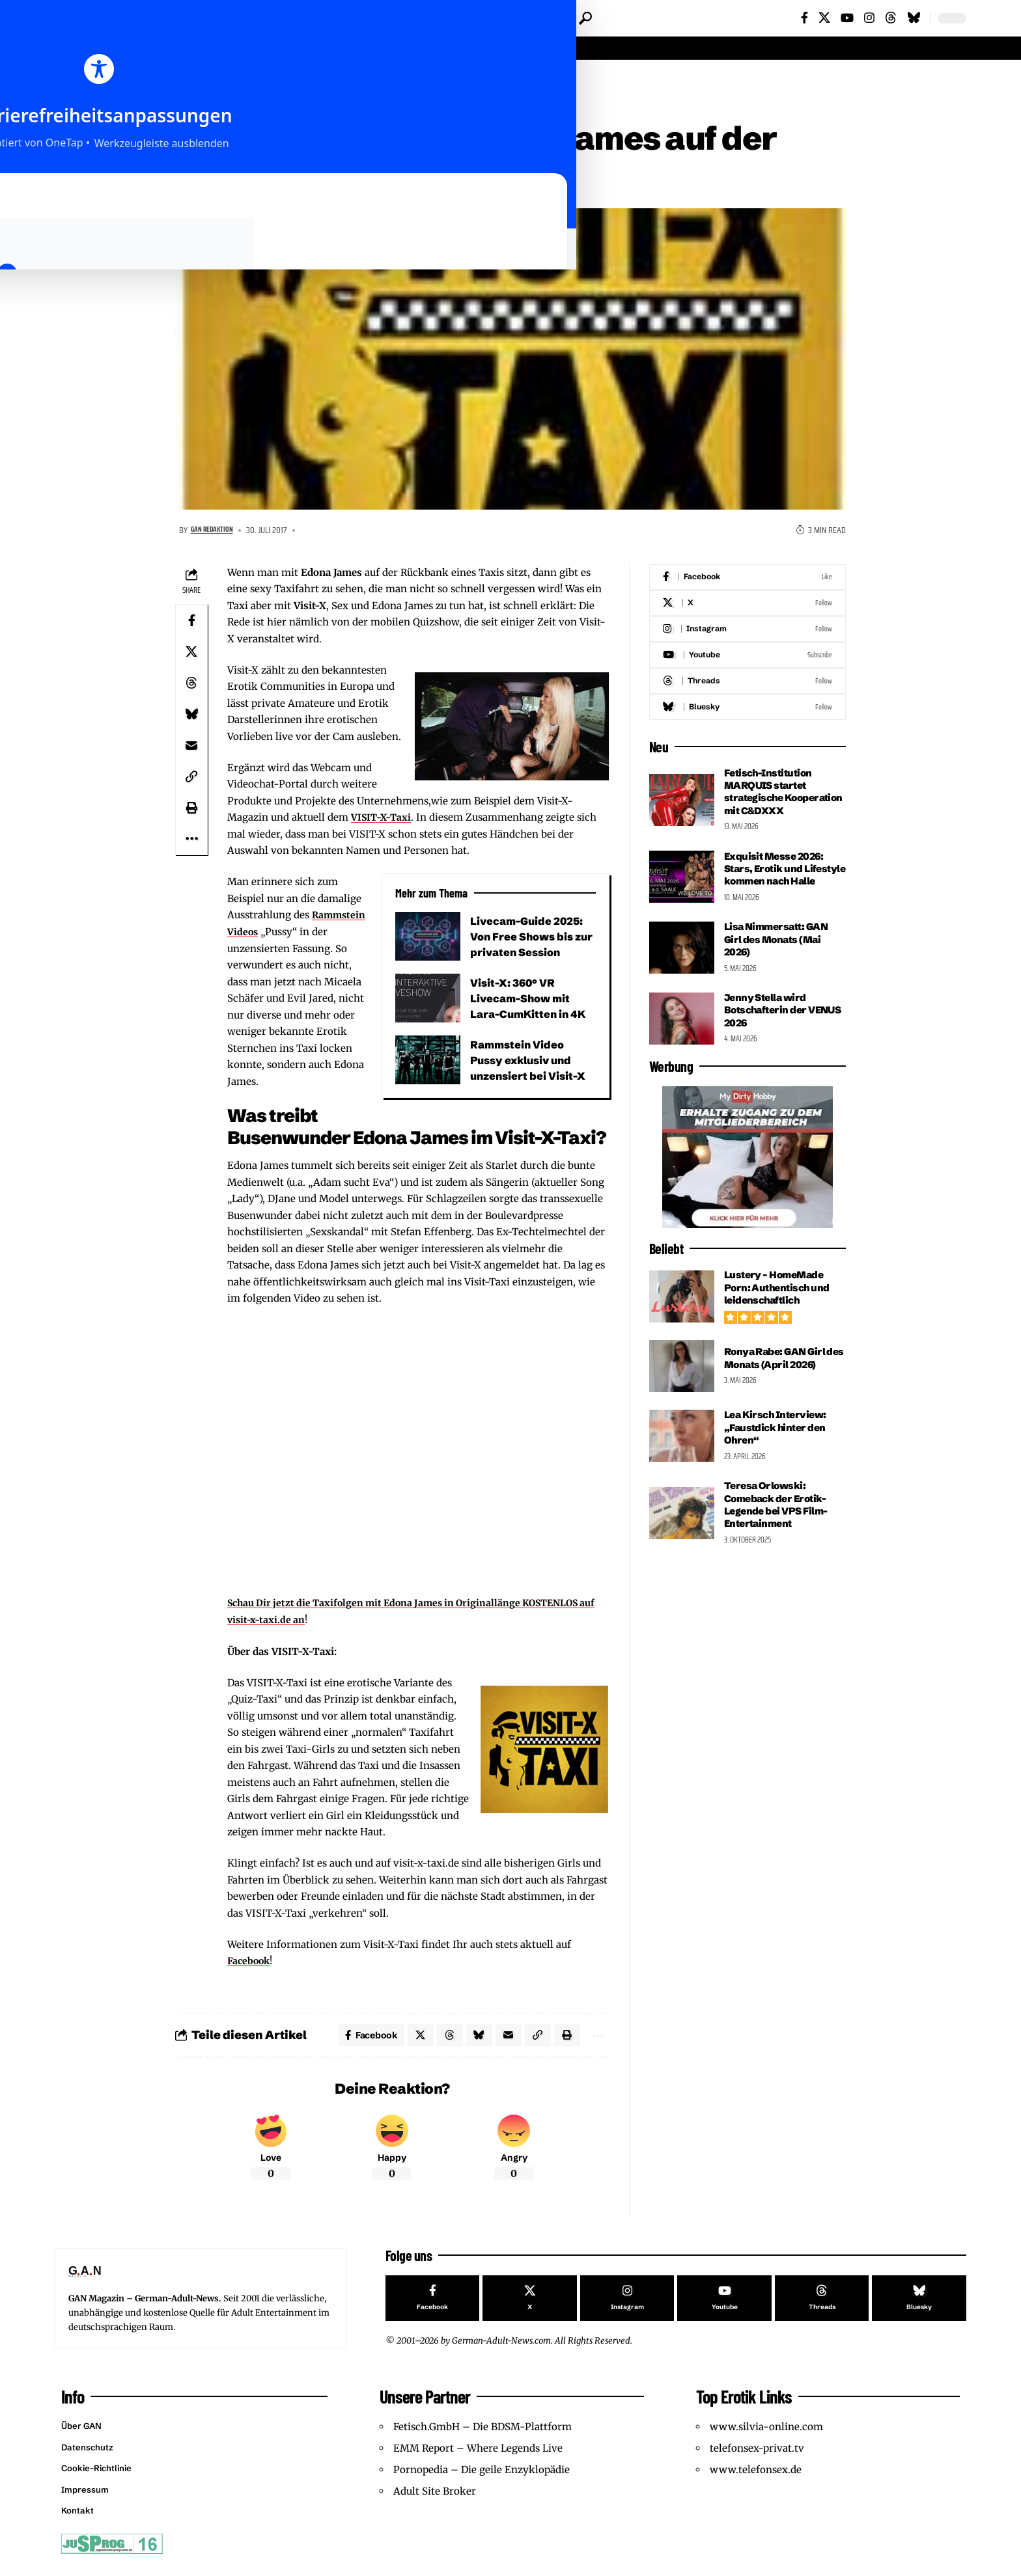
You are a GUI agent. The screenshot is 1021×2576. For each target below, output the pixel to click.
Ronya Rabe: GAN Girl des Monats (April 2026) (782, 1386)
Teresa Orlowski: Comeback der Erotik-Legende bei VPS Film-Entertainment (779, 1532)
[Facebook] (804, 18)
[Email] (191, 747)
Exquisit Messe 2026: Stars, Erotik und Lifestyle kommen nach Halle (781, 890)
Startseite (196, 79)
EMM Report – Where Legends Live (478, 2458)
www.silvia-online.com (766, 2436)
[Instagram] (869, 18)
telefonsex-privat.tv (757, 2458)
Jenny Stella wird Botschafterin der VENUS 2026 (768, 1038)
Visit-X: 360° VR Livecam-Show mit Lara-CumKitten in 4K (531, 1000)
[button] (585, 18)
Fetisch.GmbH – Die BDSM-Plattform (482, 2436)
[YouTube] (847, 18)
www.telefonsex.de (756, 2479)
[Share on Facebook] (191, 622)
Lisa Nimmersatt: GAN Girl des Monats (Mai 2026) (779, 967)
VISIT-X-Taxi (382, 820)
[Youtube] (747, 657)
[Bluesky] (913, 18)
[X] (824, 18)
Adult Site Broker (434, 2501)
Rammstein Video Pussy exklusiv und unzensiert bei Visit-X (531, 1062)
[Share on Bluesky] (191, 716)
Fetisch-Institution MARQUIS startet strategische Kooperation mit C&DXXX (771, 800)
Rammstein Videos (272, 934)
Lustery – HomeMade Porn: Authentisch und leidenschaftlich (779, 1315)
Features (246, 79)
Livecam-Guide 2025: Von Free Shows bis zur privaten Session (529, 938)
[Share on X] (191, 654)
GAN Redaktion (217, 533)
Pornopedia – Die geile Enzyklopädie (481, 2479)
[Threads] (891, 18)
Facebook (249, 1962)
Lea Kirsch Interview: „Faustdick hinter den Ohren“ (778, 1455)
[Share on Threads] (191, 685)
